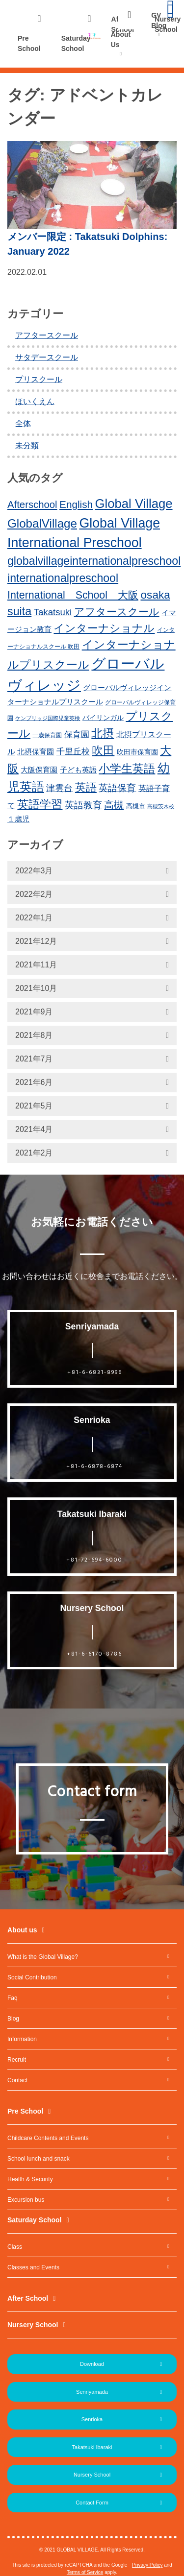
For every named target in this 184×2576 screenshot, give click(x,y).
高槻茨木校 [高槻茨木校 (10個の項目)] (160, 806)
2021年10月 (36, 988)
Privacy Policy (147, 2565)
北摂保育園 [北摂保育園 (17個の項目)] (35, 751)
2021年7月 (34, 1059)
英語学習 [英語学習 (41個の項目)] (39, 804)
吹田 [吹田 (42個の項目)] (103, 750)
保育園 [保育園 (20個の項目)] (76, 734)
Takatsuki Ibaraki (92, 2447)
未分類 (27, 445)
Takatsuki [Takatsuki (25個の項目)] (53, 612)
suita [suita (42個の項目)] (19, 611)
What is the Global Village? (42, 1956)
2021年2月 (34, 1153)
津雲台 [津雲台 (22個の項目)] (59, 788)
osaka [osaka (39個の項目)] (155, 594)
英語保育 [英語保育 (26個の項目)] (117, 788)
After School (27, 2298)
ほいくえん (34, 401)
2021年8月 (34, 1035)
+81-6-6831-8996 (94, 1372)
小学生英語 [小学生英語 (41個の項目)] (127, 768)
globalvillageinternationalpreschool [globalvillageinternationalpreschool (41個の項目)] (94, 560)
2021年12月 (36, 941)
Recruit (16, 2059)
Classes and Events (33, 2267)
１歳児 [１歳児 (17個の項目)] (18, 819)
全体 (23, 423)
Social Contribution (32, 1977)
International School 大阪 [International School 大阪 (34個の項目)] (72, 595)
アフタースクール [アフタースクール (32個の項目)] (116, 611)
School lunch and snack (38, 2158)
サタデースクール (46, 357)
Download (92, 2364)
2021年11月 (36, 965)
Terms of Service (85, 2572)
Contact (17, 2080)
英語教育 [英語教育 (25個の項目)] (83, 805)
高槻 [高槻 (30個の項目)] (114, 804)
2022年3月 (34, 871)
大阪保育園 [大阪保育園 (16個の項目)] (39, 770)
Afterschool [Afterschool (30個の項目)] (32, 504)
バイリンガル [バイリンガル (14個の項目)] (103, 718)
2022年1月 (34, 918)
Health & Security (30, 2179)
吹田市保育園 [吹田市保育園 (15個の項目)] (137, 752)
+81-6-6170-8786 (94, 1654)
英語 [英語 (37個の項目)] (86, 787)
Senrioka (92, 2419)
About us (22, 1930)
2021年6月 (34, 1082)
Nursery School (32, 2325)
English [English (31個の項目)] (76, 504)
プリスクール (38, 379)
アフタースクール (46, 335)
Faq (12, 1998)
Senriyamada (92, 2392)
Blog (13, 2018)
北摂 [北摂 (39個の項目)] (102, 733)
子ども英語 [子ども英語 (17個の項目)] (78, 770)
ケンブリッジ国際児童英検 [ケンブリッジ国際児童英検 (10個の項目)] (47, 718)
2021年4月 (34, 1129)
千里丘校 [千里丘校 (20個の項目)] (73, 751)
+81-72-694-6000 (94, 1560)
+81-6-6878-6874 (94, 1466)
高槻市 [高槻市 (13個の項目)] (135, 806)
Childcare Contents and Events (47, 2138)
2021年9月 (34, 1012)
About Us (121, 39)
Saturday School (76, 43)
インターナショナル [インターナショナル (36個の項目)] (104, 628)
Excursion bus (25, 2199)
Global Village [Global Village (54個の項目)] (134, 503)
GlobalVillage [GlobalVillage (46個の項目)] (42, 523)
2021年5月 (34, 1106)
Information (22, 2039)
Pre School (29, 43)
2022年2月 (34, 894)
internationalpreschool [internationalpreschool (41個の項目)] (62, 578)
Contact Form (92, 2502)
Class (14, 2246)
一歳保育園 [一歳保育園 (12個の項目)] (47, 735)
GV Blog (158, 20)
